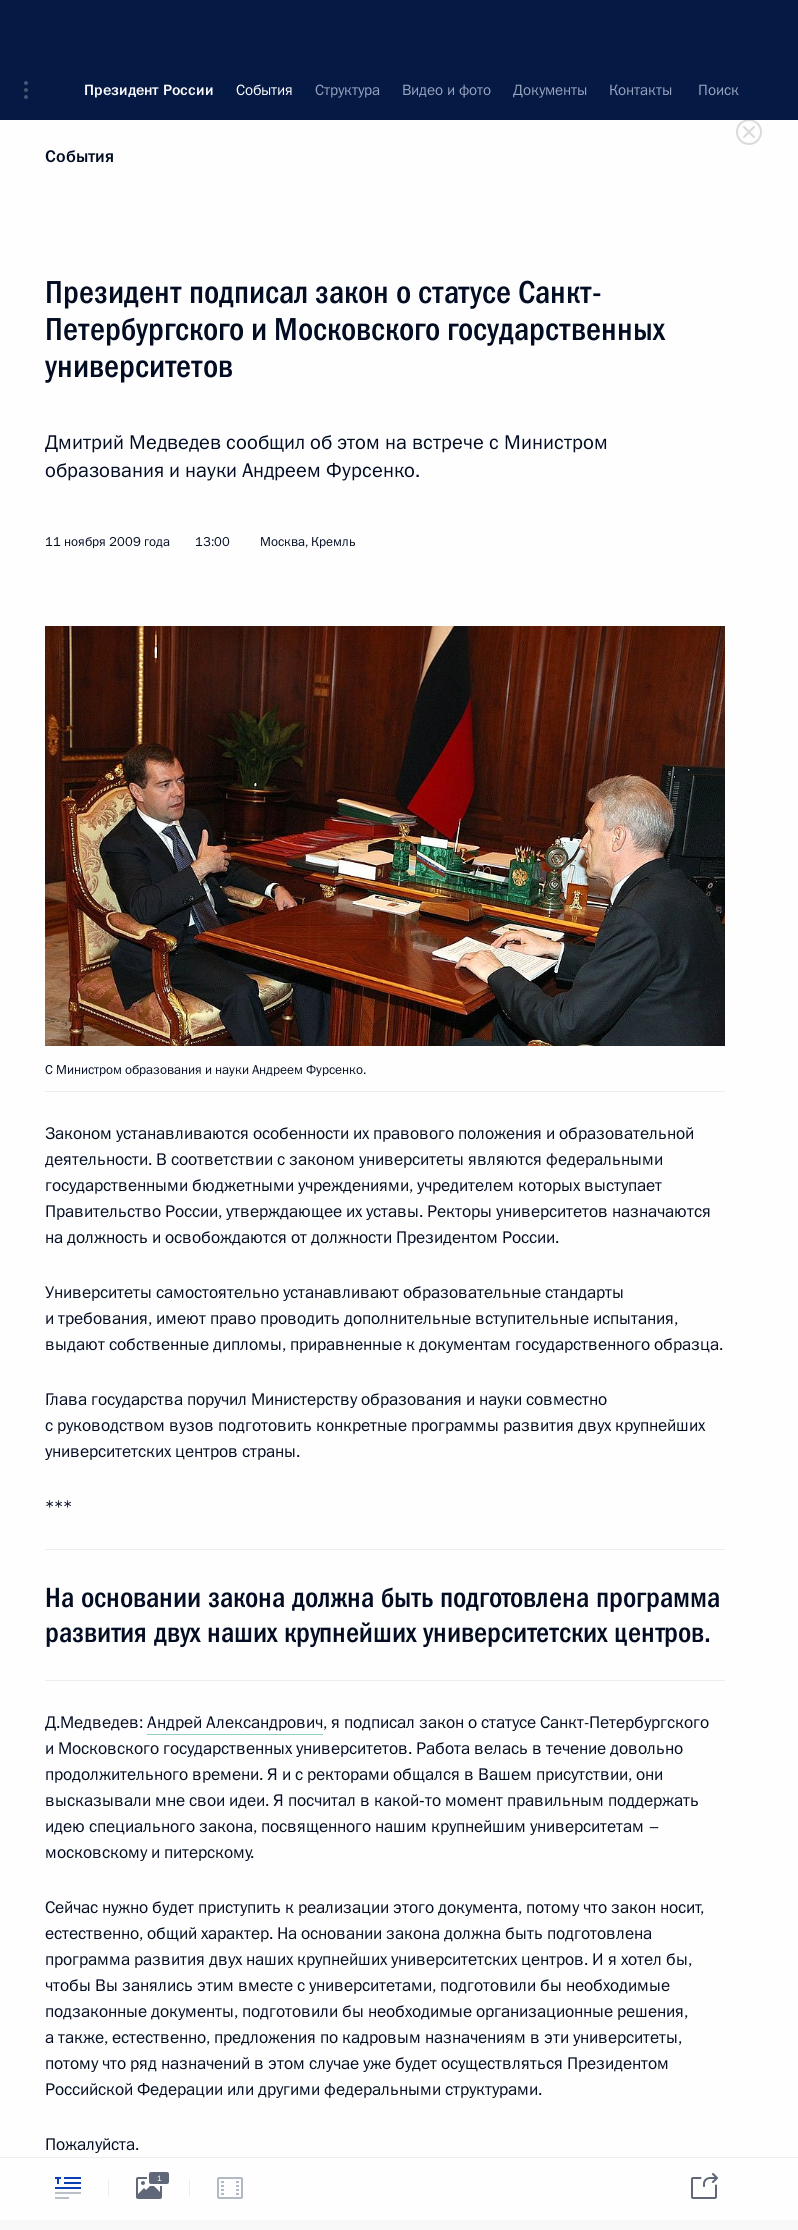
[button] (33, 30)
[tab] (68, 2187)
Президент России (149, 30)
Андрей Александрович (235, 1722)
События (79, 156)
